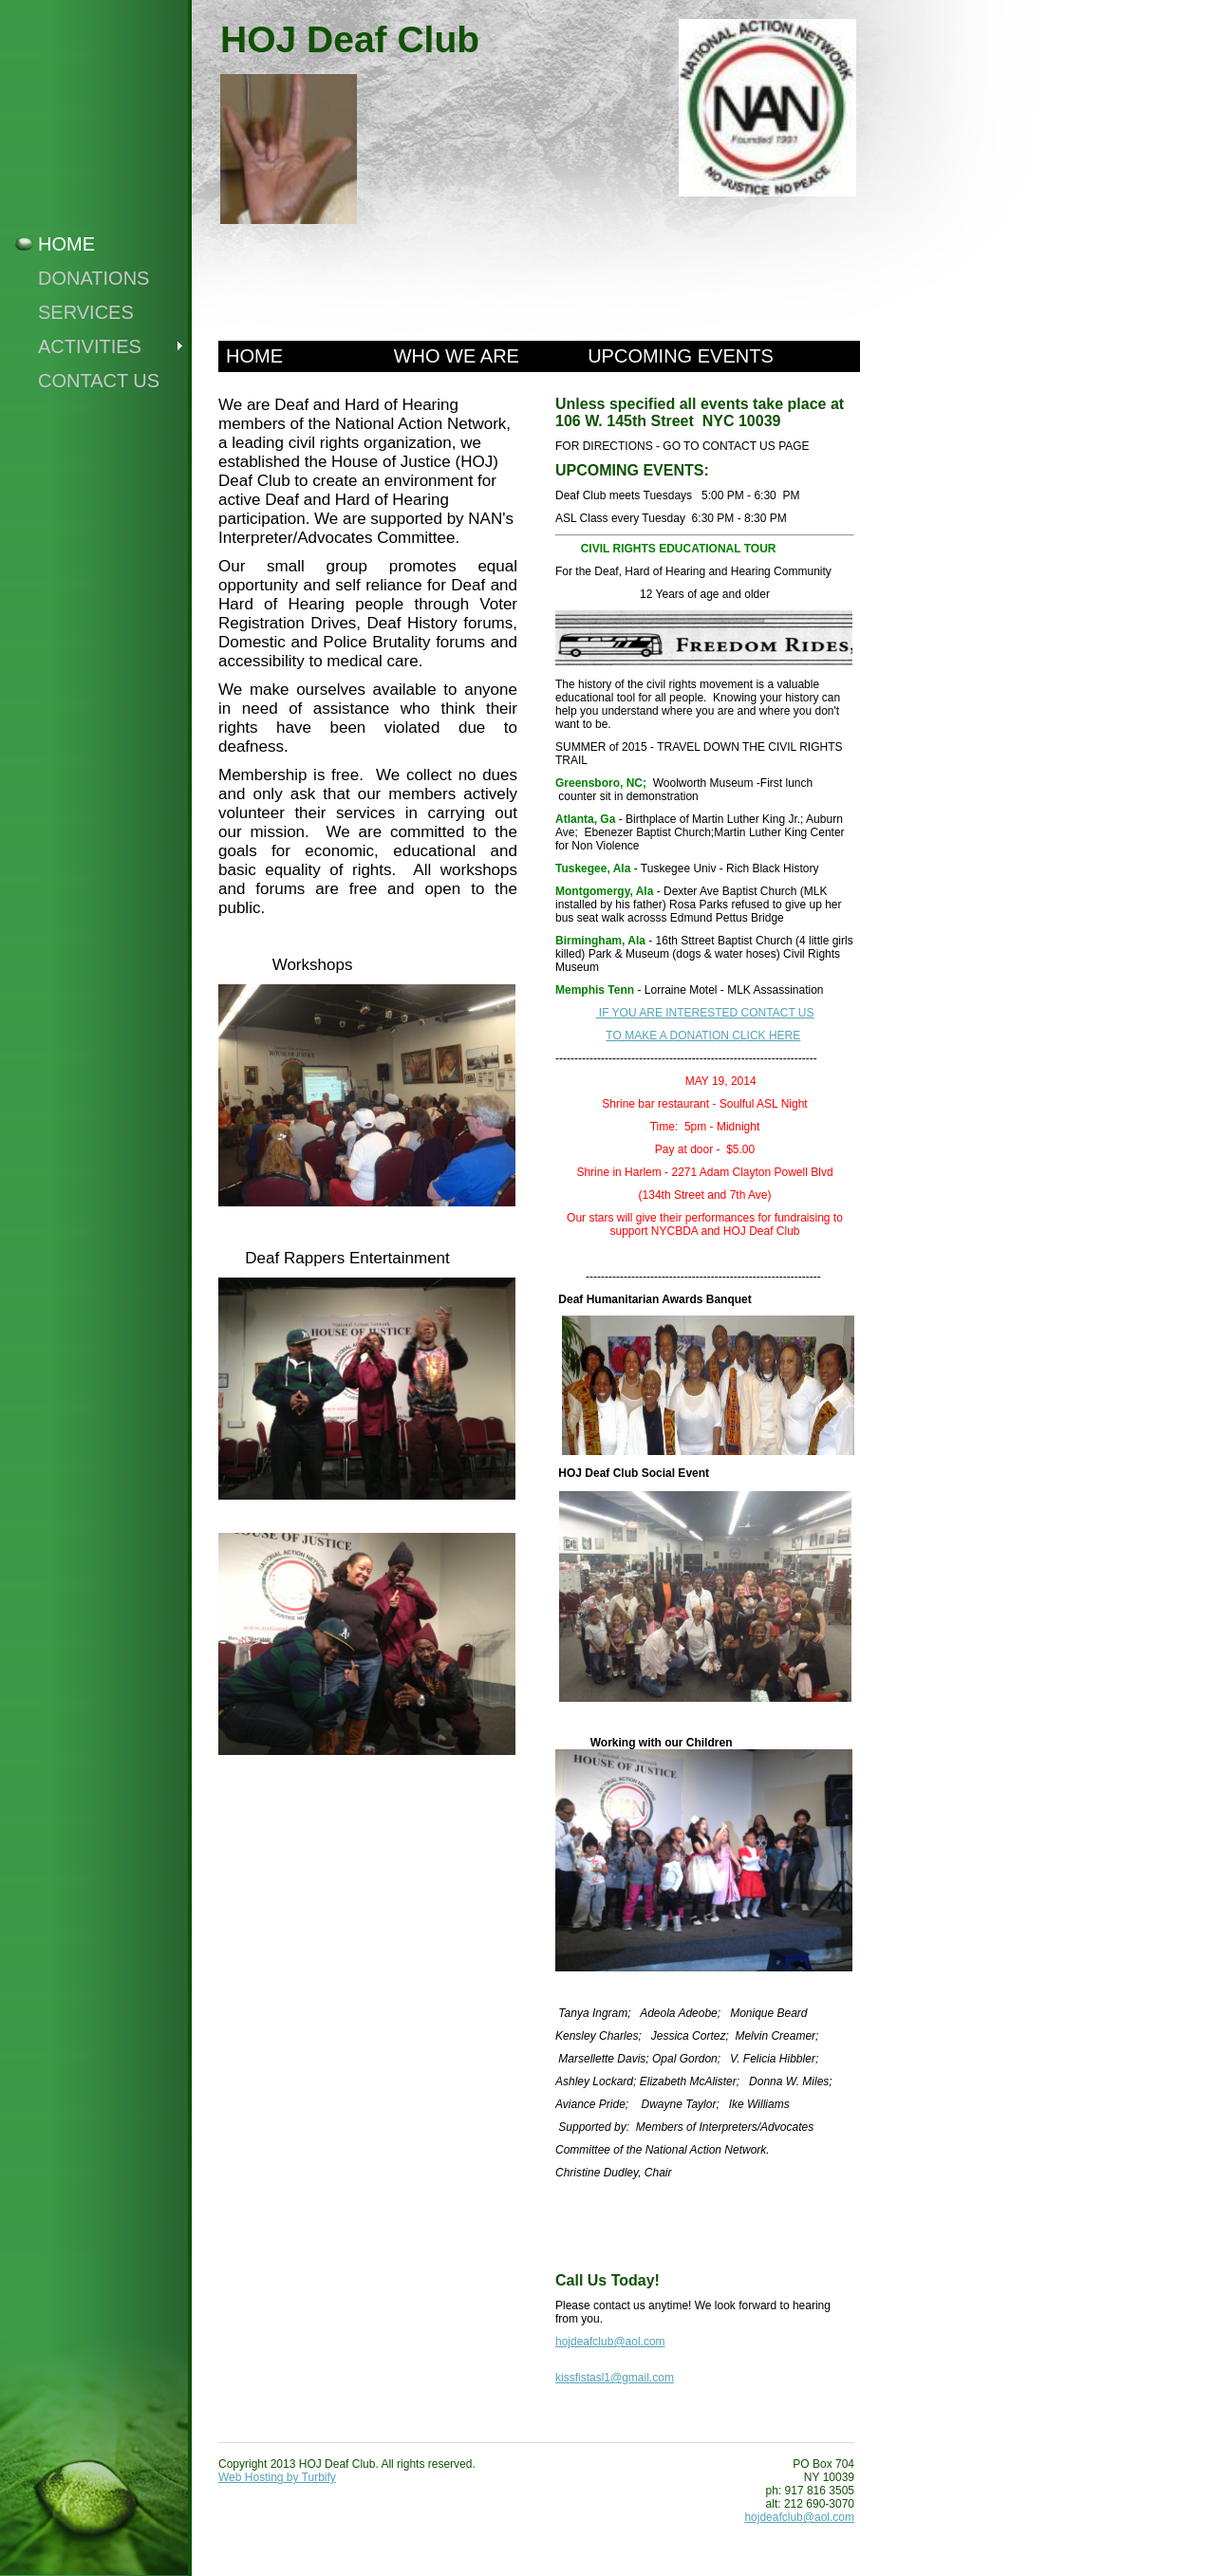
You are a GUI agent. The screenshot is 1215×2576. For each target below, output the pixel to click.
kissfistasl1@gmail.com (614, 2377)
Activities (89, 346)
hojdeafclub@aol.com (610, 2341)
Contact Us (98, 380)
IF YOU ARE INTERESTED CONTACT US (704, 1012)
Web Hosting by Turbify (277, 2477)
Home (66, 243)
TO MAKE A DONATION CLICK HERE (703, 1035)
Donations (93, 278)
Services (86, 312)
